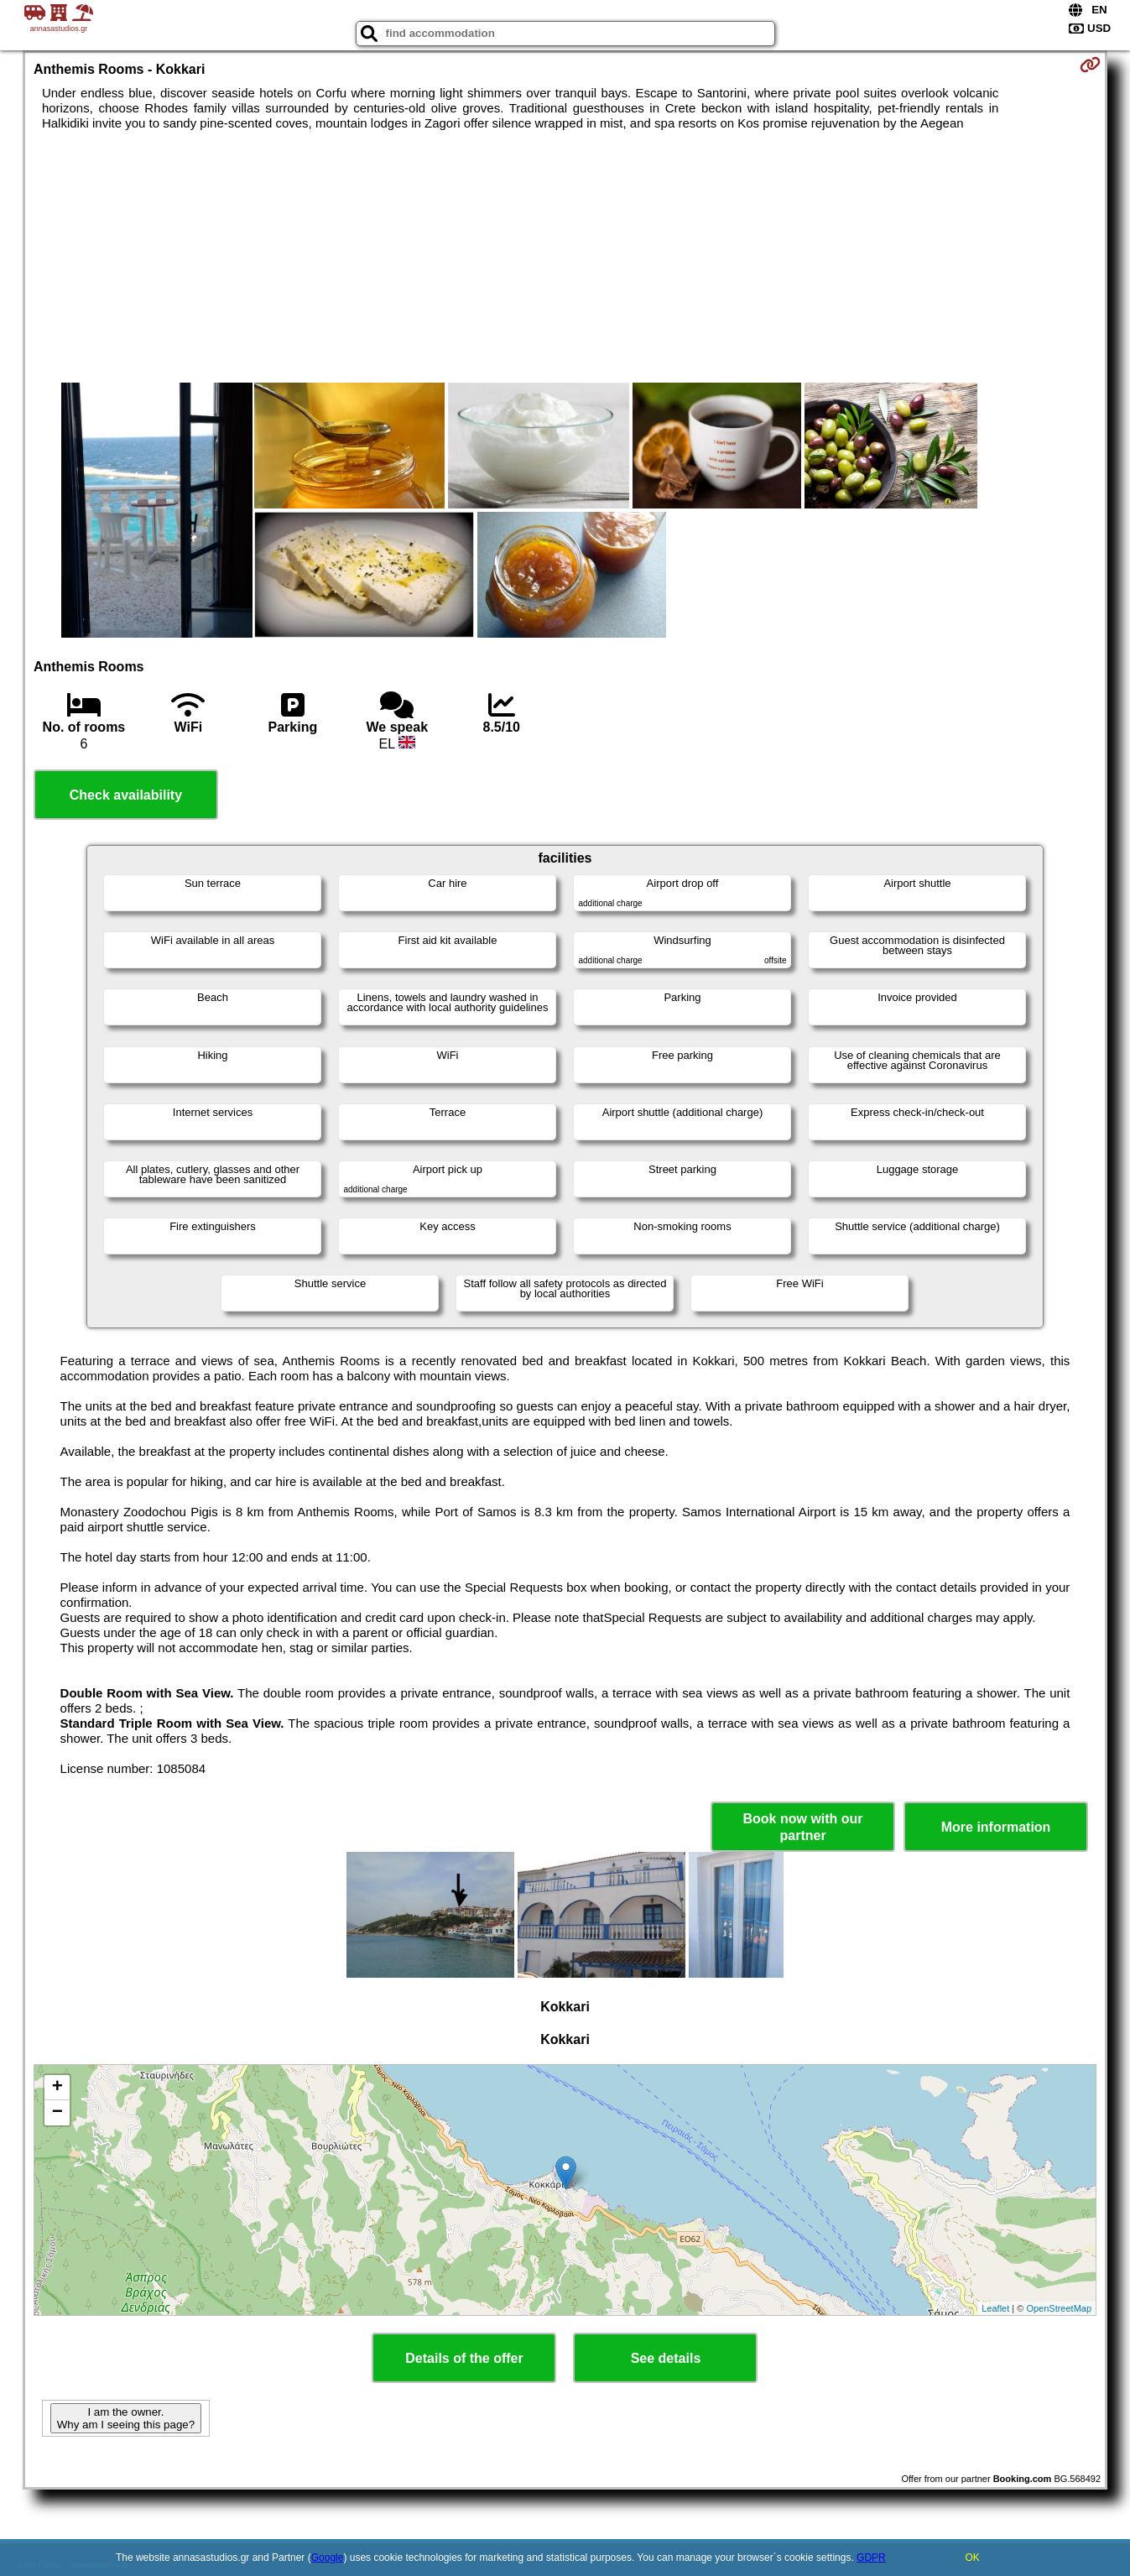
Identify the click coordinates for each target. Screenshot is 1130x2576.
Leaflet (995, 2308)
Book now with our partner (803, 1827)
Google (327, 2557)
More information (996, 1827)
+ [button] (57, 2087)
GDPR (871, 2557)
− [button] (57, 2112)
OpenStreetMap (1058, 2308)
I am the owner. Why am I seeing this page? (126, 2418)
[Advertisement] (564, 256)
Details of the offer (464, 2358)
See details (666, 2358)
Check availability (126, 795)
